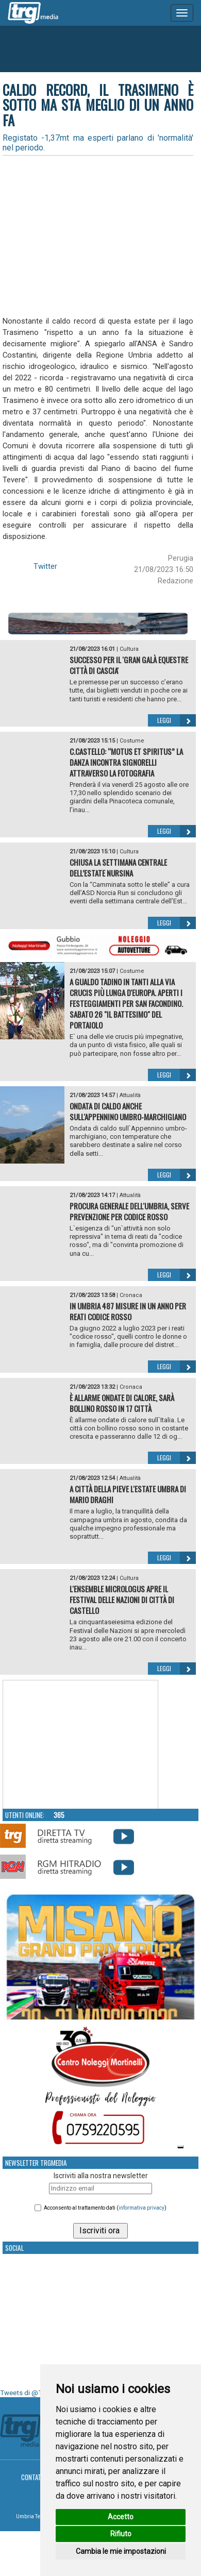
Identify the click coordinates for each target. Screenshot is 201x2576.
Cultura (129, 649)
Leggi (176, 720)
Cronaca (131, 1295)
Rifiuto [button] (120, 2534)
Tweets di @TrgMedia (33, 2393)
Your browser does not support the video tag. (80, 1744)
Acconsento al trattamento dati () (105, 2208)
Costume (132, 740)
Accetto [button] (120, 2517)
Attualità (130, 1095)
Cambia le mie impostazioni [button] (121, 2551)
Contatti (33, 2477)
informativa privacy (141, 2208)
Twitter (45, 566)
